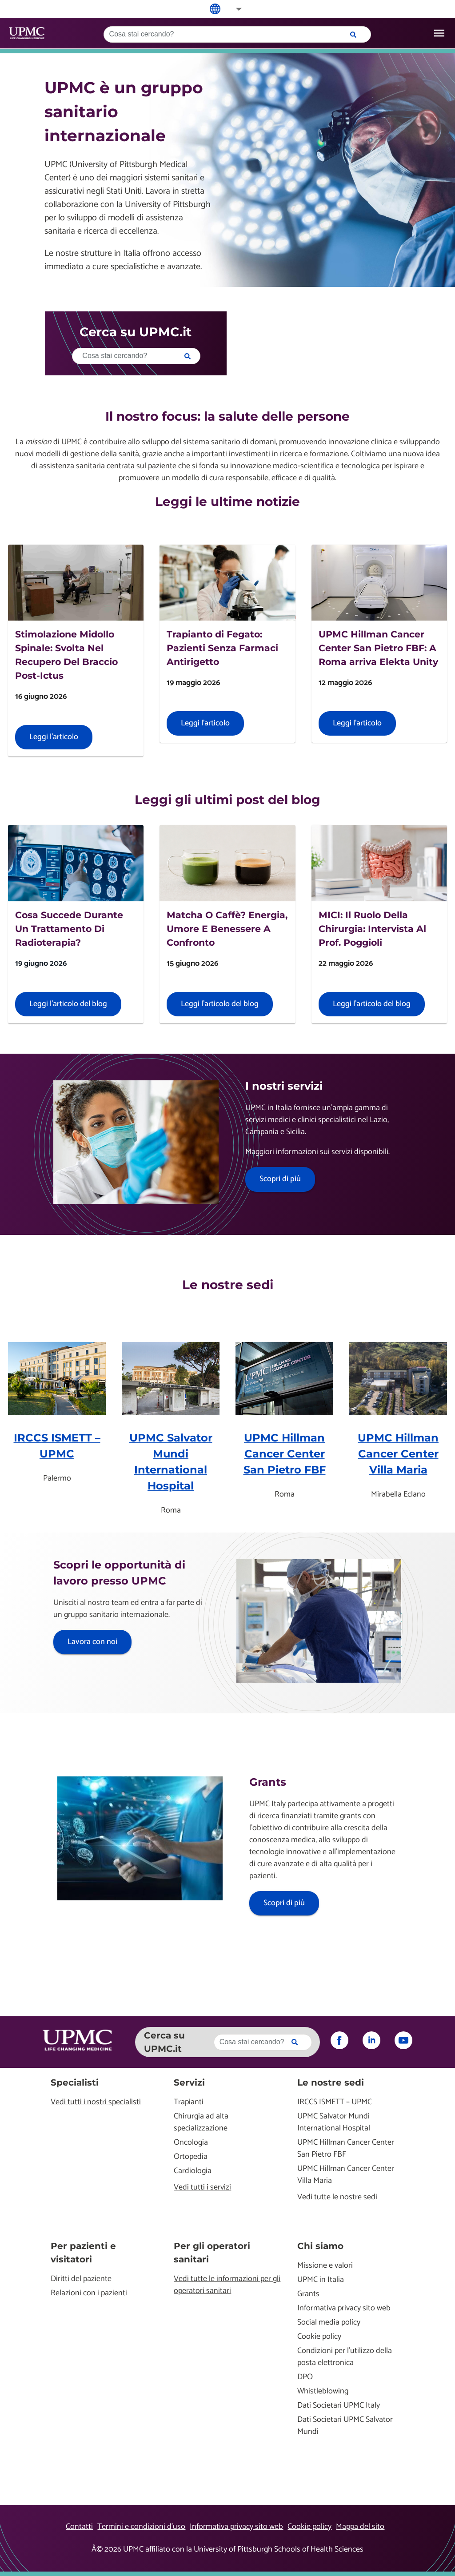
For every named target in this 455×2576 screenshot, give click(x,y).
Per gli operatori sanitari (212, 2253)
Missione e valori (325, 2266)
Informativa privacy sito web (344, 2308)
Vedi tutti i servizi (202, 2188)
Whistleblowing (322, 2391)
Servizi (189, 2082)
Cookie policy (319, 2337)
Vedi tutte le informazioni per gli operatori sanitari (227, 2285)
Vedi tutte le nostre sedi (337, 2197)
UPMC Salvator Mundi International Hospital (333, 2122)
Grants (308, 2294)
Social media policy (328, 2323)
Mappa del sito (360, 2526)
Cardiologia (193, 2171)
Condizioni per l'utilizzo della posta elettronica (344, 2357)
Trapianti (189, 2102)
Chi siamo (320, 2246)
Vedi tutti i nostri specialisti (96, 2102)
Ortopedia (191, 2157)
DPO (305, 2377)
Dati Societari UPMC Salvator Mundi (345, 2426)
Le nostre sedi (330, 2082)
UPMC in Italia (320, 2280)
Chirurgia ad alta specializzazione (201, 2122)
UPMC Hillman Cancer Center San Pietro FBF (284, 1453)
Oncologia (191, 2143)
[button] (232, 9)
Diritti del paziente (81, 2279)
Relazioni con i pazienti (89, 2293)
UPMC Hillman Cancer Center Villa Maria (398, 1453)
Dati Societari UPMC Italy (338, 2406)
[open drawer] (439, 33)
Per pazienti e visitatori (83, 2253)
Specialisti (75, 2082)
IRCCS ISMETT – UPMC (334, 2102)
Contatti (79, 2526)
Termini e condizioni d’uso (141, 2526)
